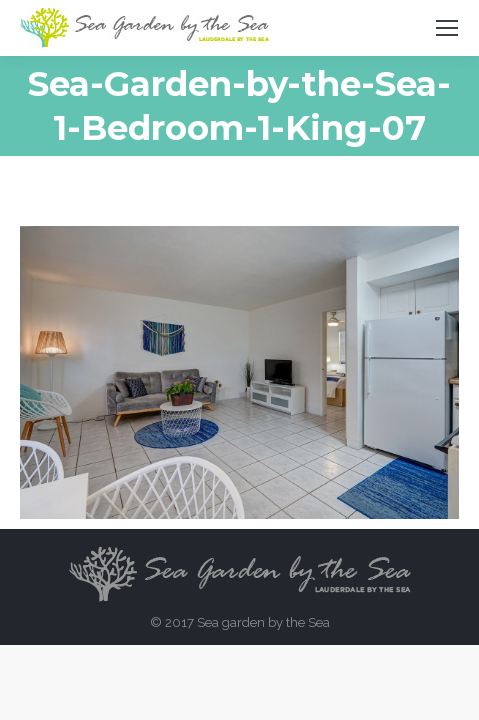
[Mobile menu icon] (447, 28)
